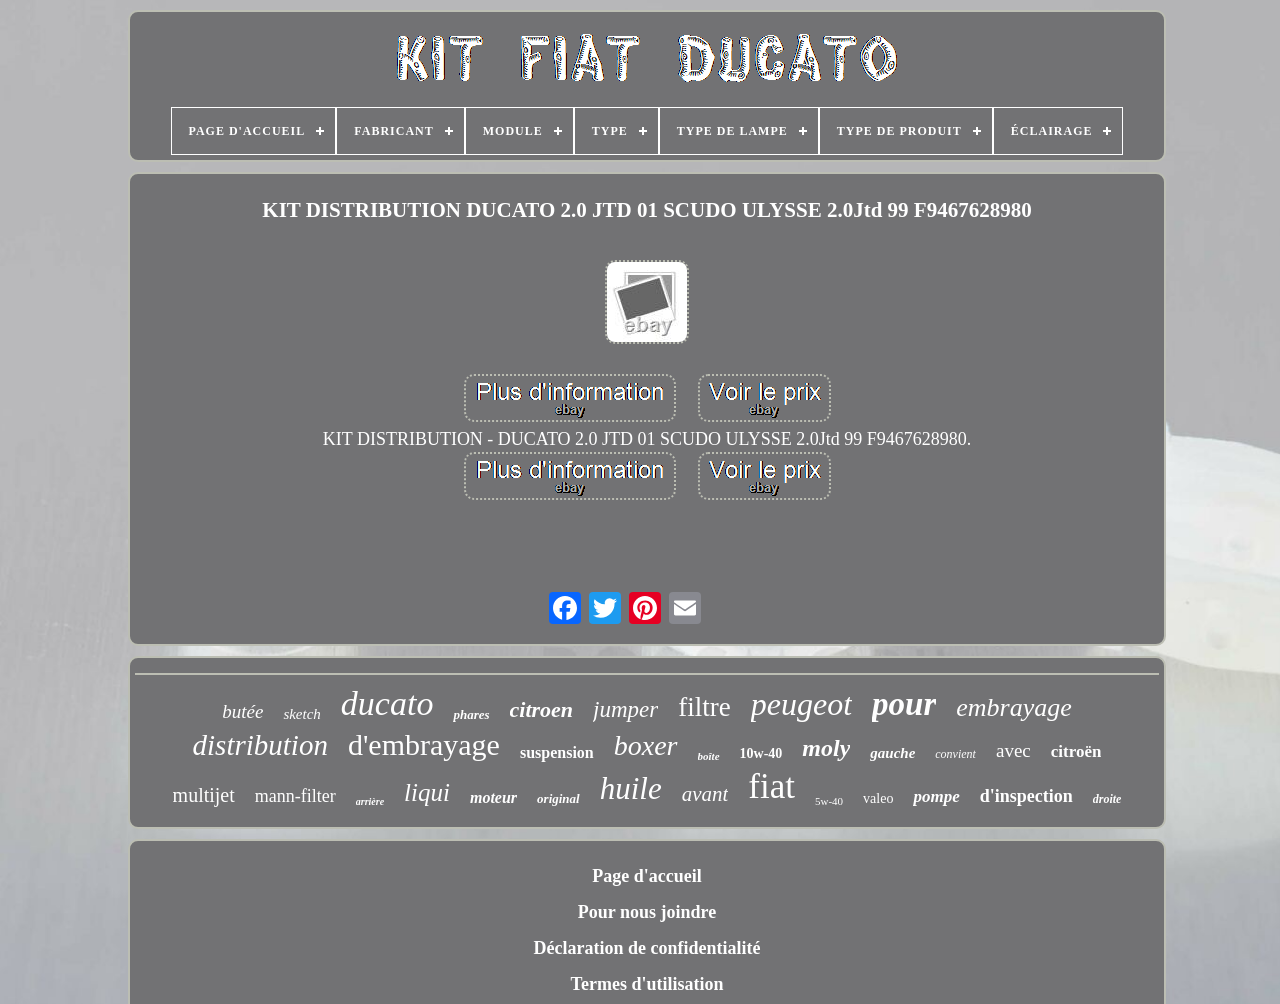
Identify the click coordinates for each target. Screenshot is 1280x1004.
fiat (771, 786)
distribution (260, 745)
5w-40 (829, 801)
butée (242, 711)
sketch (301, 714)
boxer (646, 745)
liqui (427, 792)
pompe (936, 796)
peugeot (801, 704)
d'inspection (1026, 796)
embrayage (1014, 707)
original (558, 798)
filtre (704, 707)
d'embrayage (424, 744)
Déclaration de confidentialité (647, 948)
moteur (493, 797)
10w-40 (761, 753)
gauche (892, 753)
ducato (387, 703)
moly (826, 748)
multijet (204, 795)
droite (1107, 799)
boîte (709, 756)
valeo (878, 798)
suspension (557, 752)
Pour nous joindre (647, 912)
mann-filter (295, 796)
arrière (370, 801)
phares (471, 714)
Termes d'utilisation (647, 984)
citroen (542, 709)
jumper (625, 709)
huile (631, 788)
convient (955, 754)
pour (904, 704)
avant (705, 794)
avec (1013, 750)
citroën (1076, 751)
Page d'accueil (646, 876)
